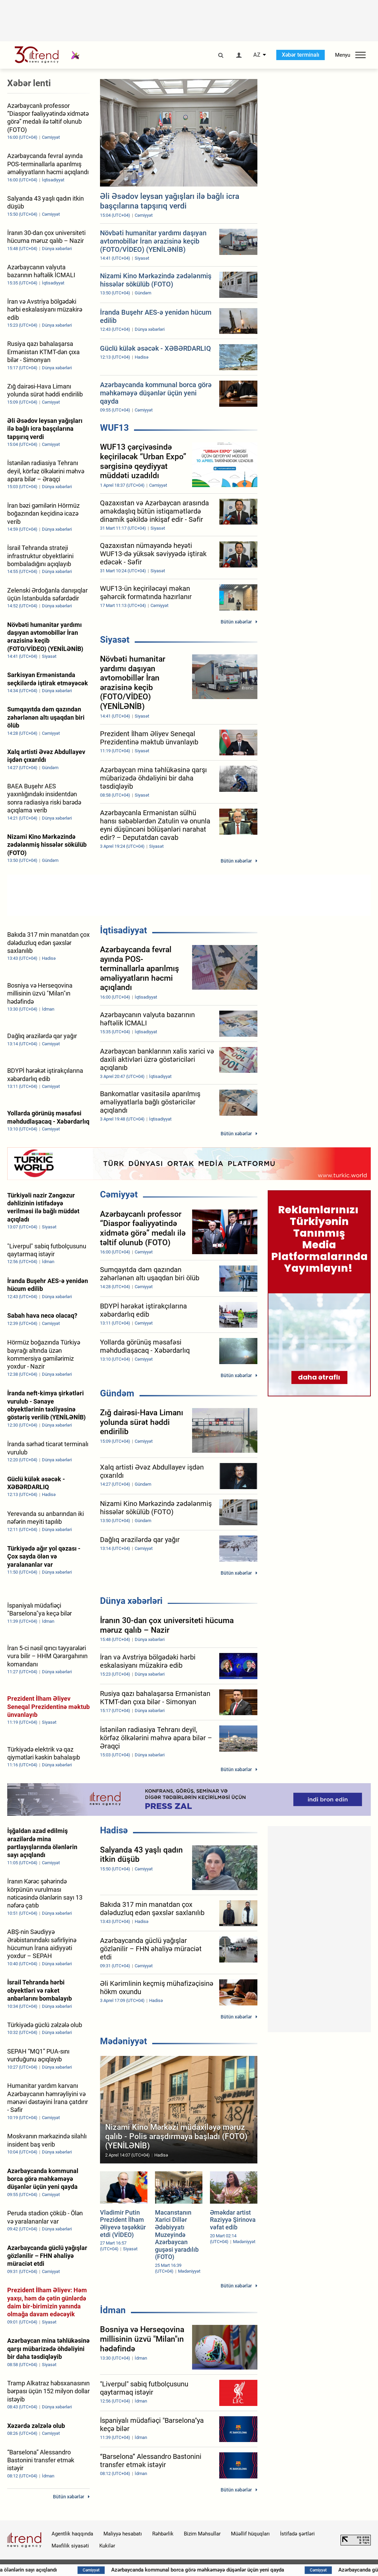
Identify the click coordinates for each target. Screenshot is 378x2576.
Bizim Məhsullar (202, 2534)
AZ (256, 55)
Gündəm (117, 1393)
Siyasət (115, 639)
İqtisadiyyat (123, 930)
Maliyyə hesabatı (122, 2534)
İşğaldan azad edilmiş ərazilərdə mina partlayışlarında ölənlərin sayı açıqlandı (149, 2570)
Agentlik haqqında (72, 2534)
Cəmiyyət (119, 1194)
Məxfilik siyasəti (70, 2546)
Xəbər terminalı (300, 55)
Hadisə (114, 1830)
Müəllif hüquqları (250, 2534)
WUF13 (114, 428)
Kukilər (107, 2546)
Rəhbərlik (163, 2534)
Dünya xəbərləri (131, 1601)
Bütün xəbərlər (236, 622)
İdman (113, 2310)
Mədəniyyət (123, 2041)
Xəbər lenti (29, 83)
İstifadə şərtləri (297, 2534)
